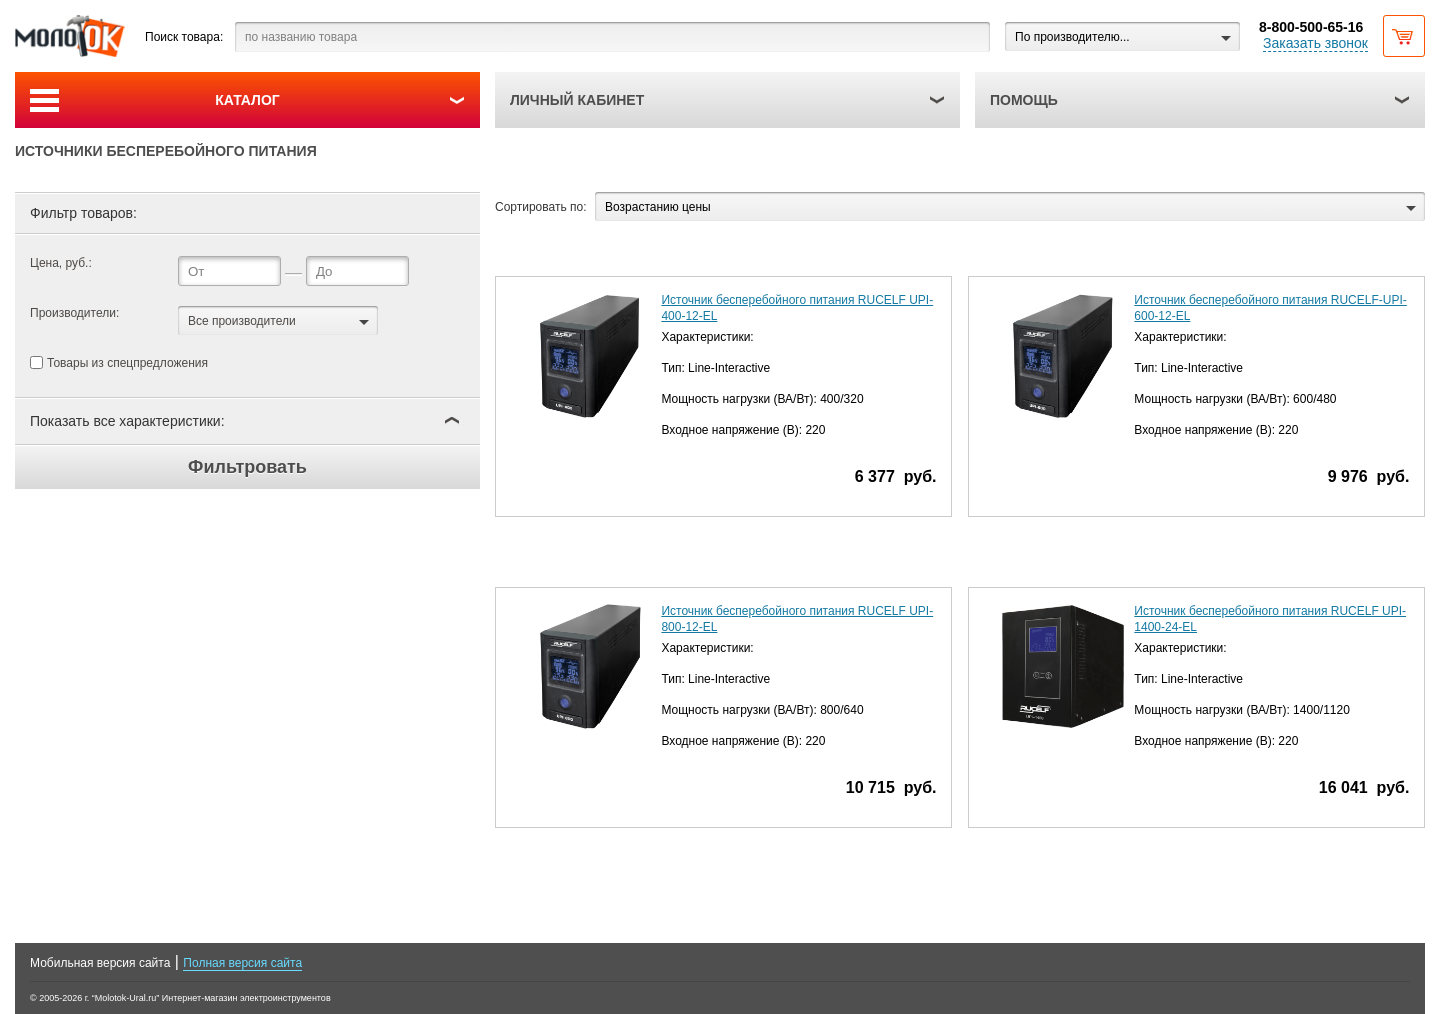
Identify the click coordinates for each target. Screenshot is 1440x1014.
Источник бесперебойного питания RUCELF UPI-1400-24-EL (1270, 619)
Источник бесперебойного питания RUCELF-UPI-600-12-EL (1270, 308)
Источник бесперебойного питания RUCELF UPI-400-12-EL (797, 308)
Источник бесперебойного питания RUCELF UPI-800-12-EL (797, 619)
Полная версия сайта (242, 963)
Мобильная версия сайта (100, 963)
